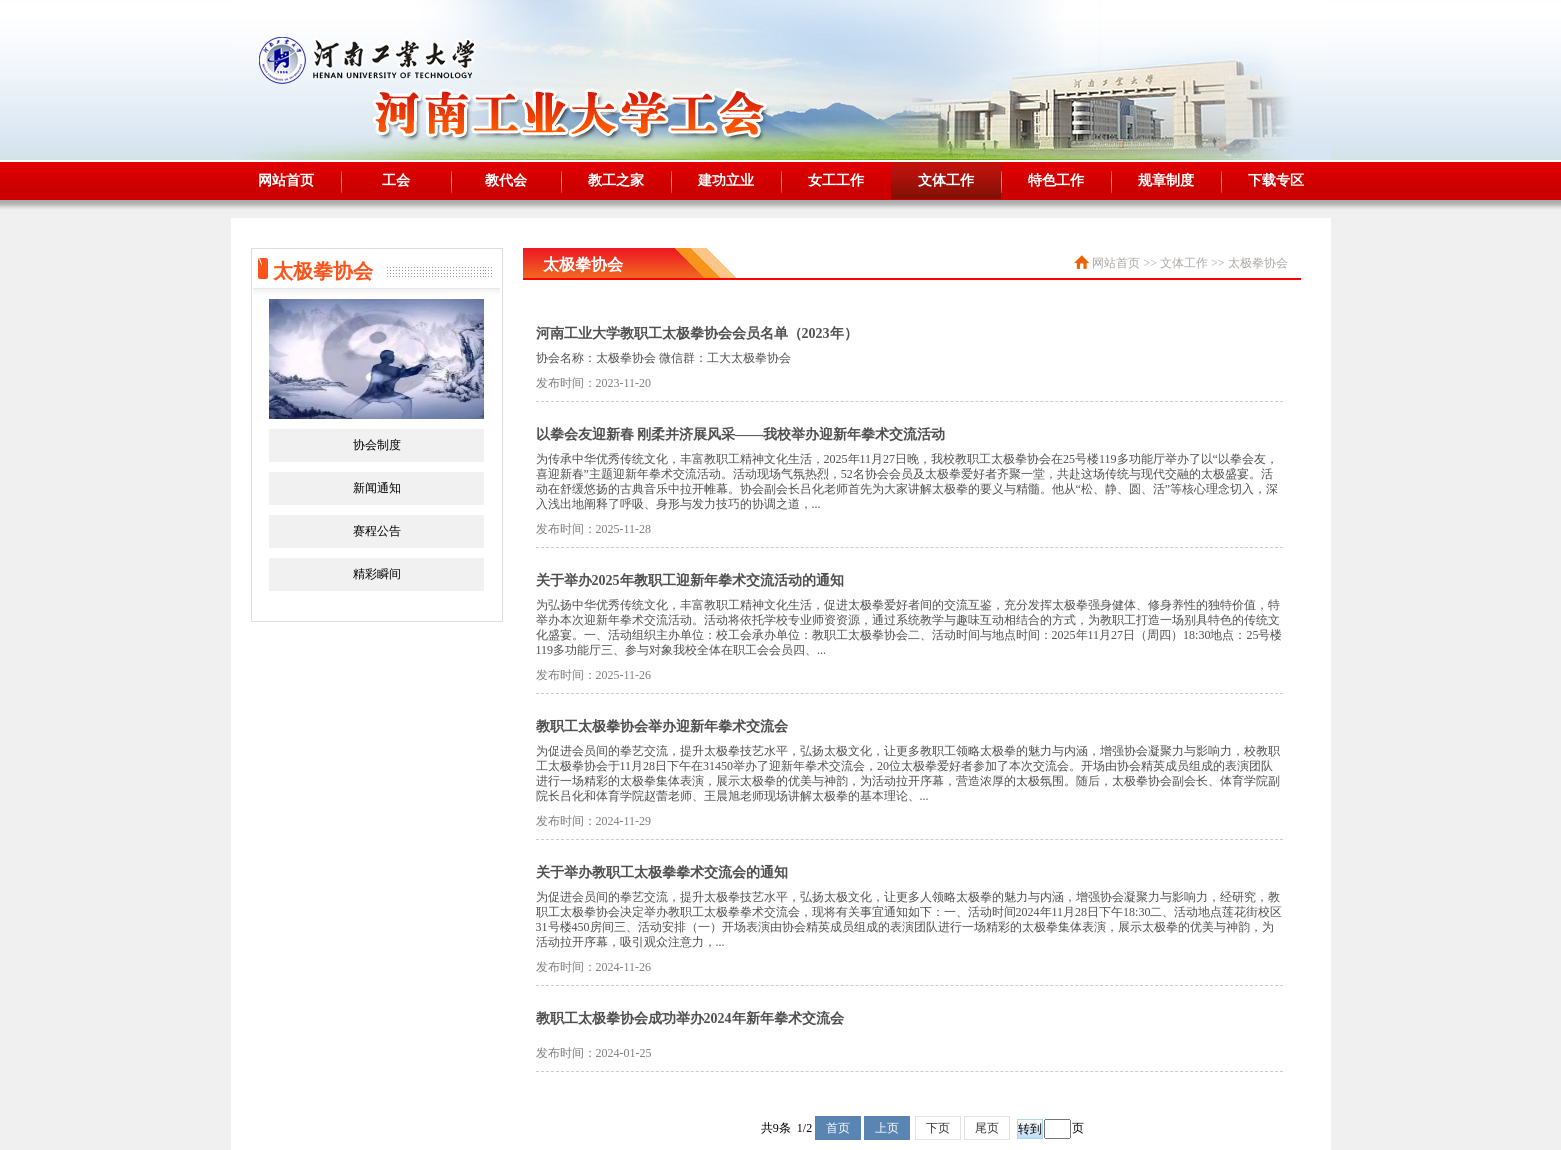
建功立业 (726, 180)
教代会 (506, 180)
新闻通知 (377, 488)
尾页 (987, 1128)
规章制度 (1166, 180)
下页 (938, 1128)
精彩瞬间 (377, 574)
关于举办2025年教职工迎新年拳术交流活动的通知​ (690, 580)
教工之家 (616, 180)
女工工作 (836, 180)
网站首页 (286, 180)
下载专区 (1276, 180)
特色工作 (1056, 180)
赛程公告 (377, 531)
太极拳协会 (1258, 263)
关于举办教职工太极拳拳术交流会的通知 (662, 872)
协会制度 (377, 445)
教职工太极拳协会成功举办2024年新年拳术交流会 (690, 1018)
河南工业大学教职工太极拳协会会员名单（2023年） (697, 333)
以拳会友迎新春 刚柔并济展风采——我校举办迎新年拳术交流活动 (741, 434)
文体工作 (946, 180)
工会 (396, 180)
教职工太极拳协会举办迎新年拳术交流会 (662, 726)
